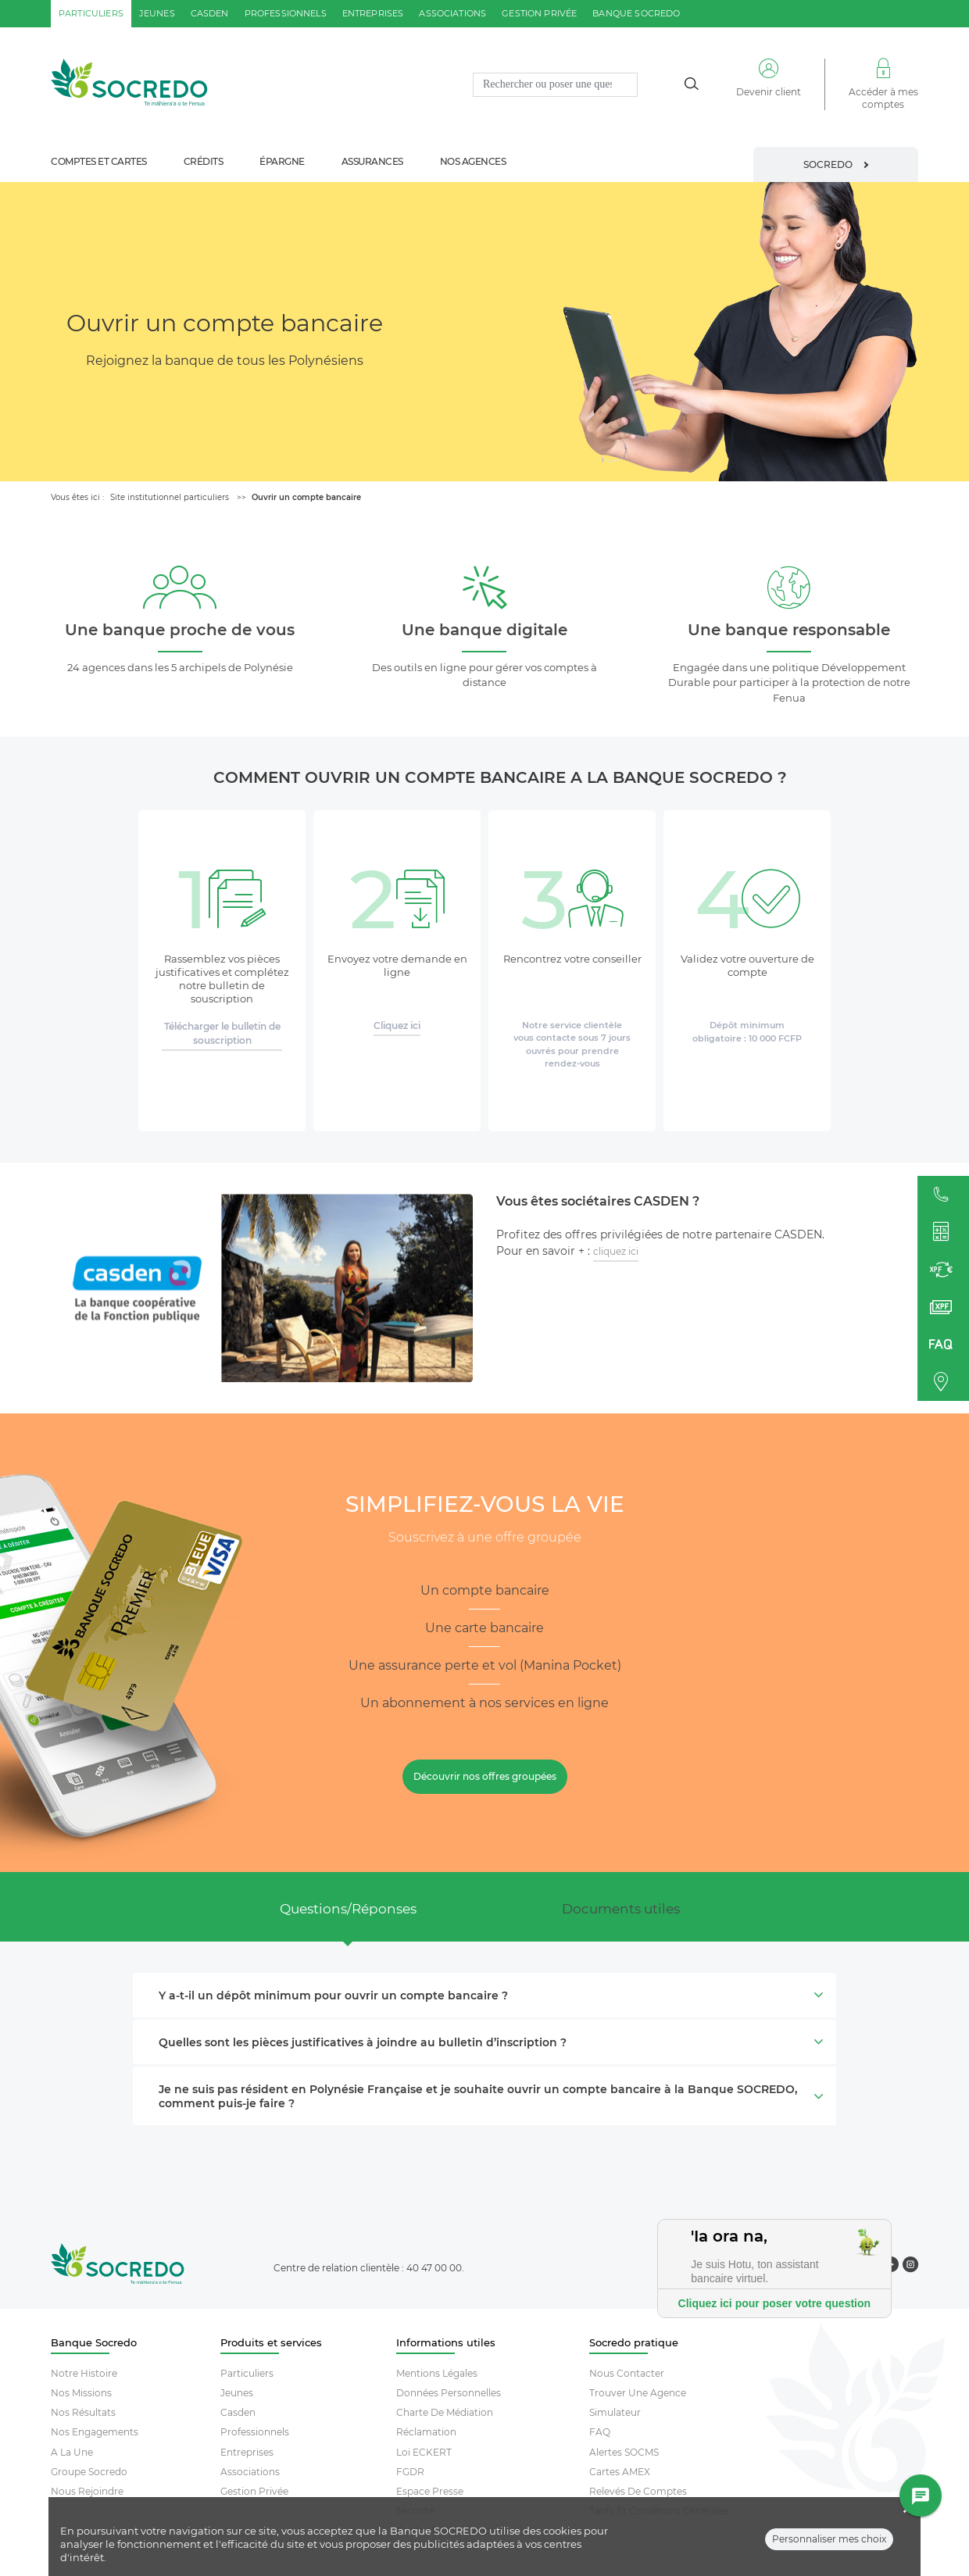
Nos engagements (94, 2432)
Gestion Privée (254, 2491)
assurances (372, 161)
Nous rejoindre (87, 2491)
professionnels (286, 13)
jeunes (157, 13)
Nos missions (81, 2393)
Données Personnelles (448, 2393)
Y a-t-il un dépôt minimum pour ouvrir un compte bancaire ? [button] (490, 1995)
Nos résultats (83, 2412)
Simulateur (615, 2412)
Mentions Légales (436, 2373)
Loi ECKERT (424, 2452)
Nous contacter (626, 2373)
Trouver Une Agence (637, 2393)
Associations (250, 2472)
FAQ (599, 2432)
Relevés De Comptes (638, 2491)
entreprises (373, 13)
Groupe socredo (89, 2472)
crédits (203, 161)
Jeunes (236, 2393)
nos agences (473, 161)
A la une (72, 2452)
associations (452, 13)
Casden (238, 2412)
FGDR (410, 2472)
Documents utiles (621, 1909)
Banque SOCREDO (636, 13)
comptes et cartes (99, 161)
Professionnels (254, 2432)
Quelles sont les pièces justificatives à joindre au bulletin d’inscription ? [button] (490, 2042)
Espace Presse (429, 2491)
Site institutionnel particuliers (169, 497)
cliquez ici (615, 1251)
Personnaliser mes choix (829, 2549)
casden (210, 13)
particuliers (91, 13)
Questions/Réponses (348, 1909)
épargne (282, 161)
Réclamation (426, 2432)
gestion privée (539, 13)
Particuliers (247, 2373)
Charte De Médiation (444, 2412)
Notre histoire (84, 2373)
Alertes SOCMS (624, 2452)
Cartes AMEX (619, 2472)
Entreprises (247, 2452)
